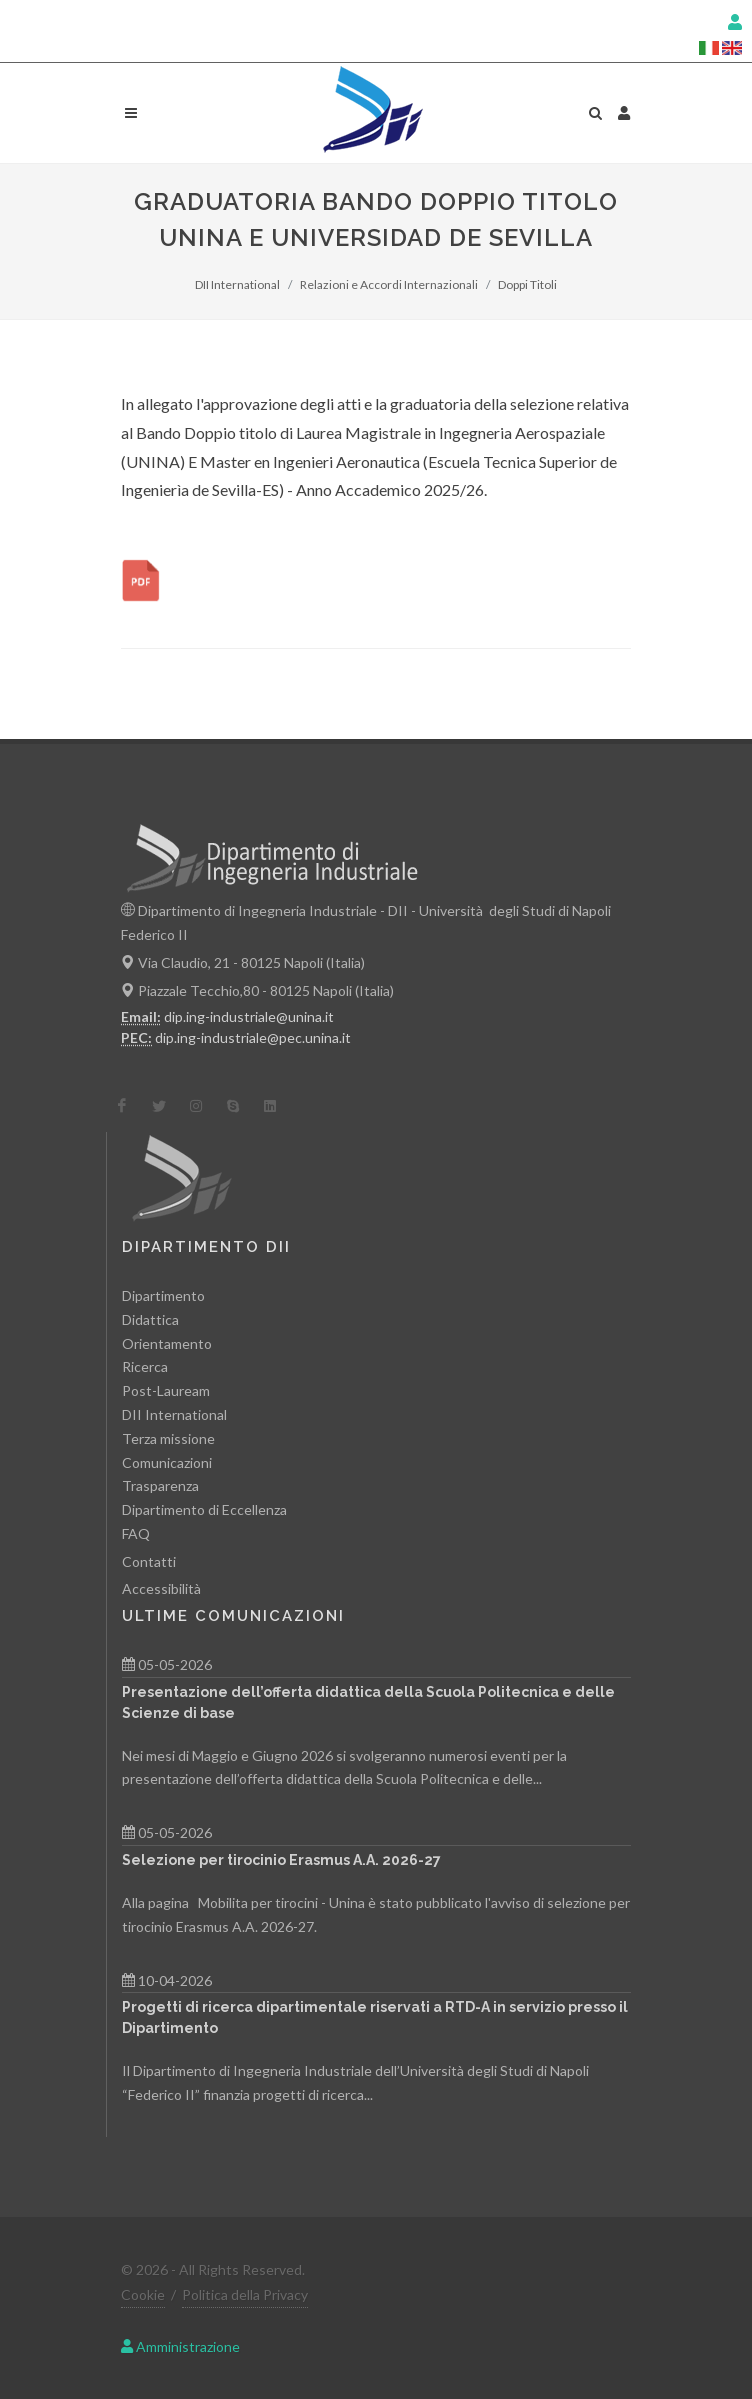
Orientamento (167, 1343)
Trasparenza (160, 1485)
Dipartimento (163, 1295)
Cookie (143, 2294)
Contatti (149, 1561)
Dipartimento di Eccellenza (204, 1509)
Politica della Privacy (245, 2294)
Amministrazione (180, 2346)
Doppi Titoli (527, 284)
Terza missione (168, 1438)
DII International (237, 284)
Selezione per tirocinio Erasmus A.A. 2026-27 (281, 1860)
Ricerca (145, 1366)
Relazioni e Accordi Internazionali (389, 284)
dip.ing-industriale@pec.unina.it (253, 1037)
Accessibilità (161, 1588)
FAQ (136, 1533)
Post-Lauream (166, 1390)
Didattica (150, 1319)
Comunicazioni (167, 1462)
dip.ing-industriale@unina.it (249, 1016)
